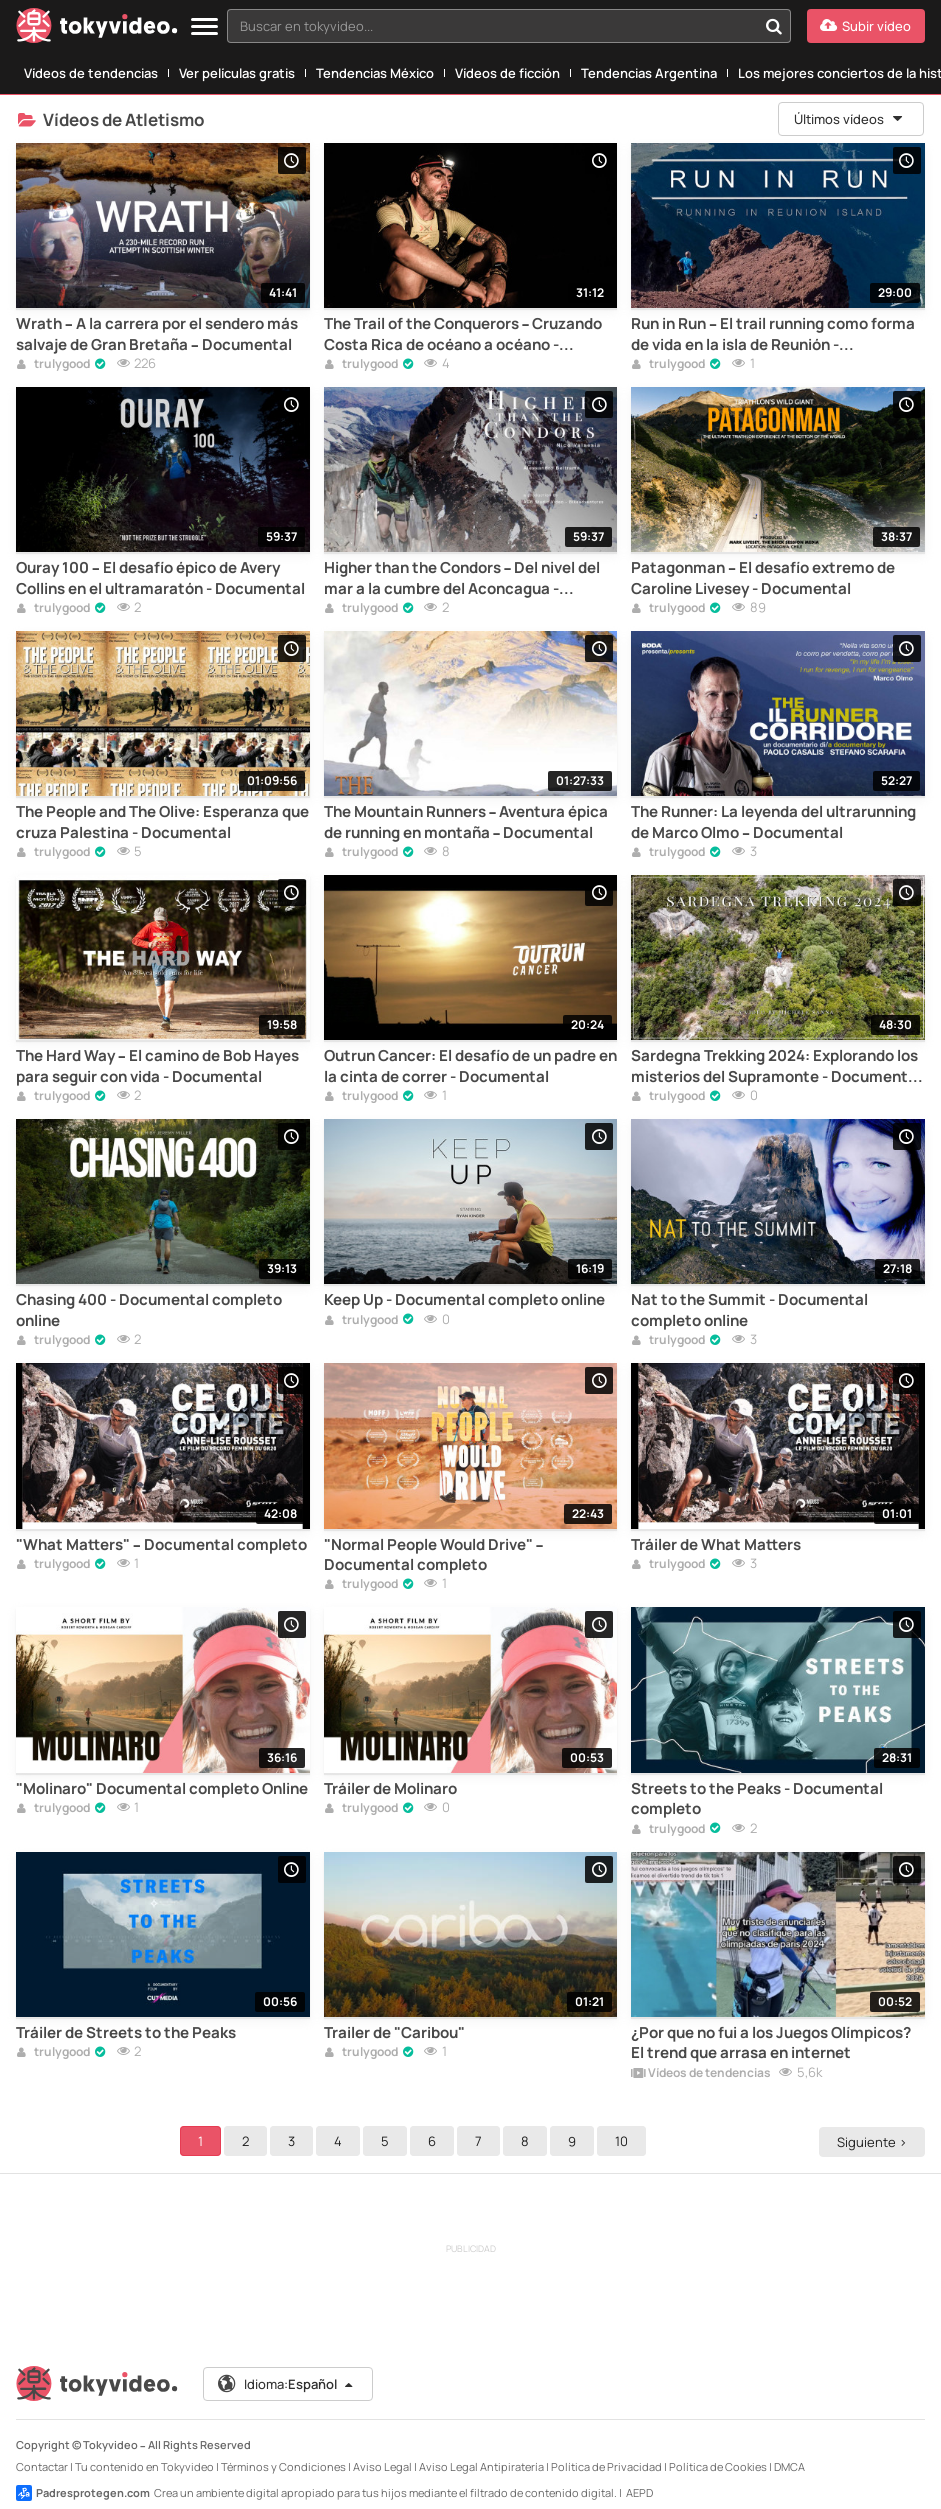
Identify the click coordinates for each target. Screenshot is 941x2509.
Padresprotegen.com (83, 2493)
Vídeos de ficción (507, 73)
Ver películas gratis (237, 73)
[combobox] (509, 26)
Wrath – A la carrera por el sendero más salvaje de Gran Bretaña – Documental (157, 334)
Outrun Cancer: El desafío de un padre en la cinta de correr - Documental (470, 1066)
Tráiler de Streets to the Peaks (126, 2033)
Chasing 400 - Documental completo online (149, 1310)
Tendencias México (375, 73)
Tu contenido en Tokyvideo (144, 2466)
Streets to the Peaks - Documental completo (757, 1799)
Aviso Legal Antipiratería (481, 2466)
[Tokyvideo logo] (97, 29)
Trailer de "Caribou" (394, 2033)
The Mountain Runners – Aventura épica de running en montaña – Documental (466, 822)
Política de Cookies (718, 2466)
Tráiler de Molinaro (390, 1789)
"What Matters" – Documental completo (161, 1545)
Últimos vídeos (849, 119)
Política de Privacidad (606, 2466)
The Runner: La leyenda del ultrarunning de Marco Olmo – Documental (773, 822)
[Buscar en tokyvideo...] (774, 26)
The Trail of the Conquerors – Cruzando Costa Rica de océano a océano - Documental (463, 334)
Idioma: (286, 2384)
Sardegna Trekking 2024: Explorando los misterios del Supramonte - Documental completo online (776, 1066)
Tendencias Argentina (649, 73)
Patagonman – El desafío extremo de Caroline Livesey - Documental (763, 578)
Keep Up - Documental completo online (464, 1300)
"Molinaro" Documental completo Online (162, 1789)
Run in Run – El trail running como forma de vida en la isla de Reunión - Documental (773, 334)
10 (624, 2141)
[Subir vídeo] (866, 26)
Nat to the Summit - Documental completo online (749, 1310)
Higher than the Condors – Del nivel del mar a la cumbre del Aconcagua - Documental (462, 578)
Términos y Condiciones (283, 2466)
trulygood (53, 365)
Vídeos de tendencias (91, 73)
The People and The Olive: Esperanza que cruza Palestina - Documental (162, 822)
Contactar (42, 2466)
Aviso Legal (382, 2466)
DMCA (789, 2466)
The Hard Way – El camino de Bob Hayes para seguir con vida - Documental (157, 1066)
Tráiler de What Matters (716, 1545)
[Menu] (204, 27)
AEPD (639, 2492)
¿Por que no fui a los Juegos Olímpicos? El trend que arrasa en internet (771, 2043)
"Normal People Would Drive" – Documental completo (434, 1555)
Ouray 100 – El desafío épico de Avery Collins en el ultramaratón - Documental (160, 578)
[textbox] (492, 26)
